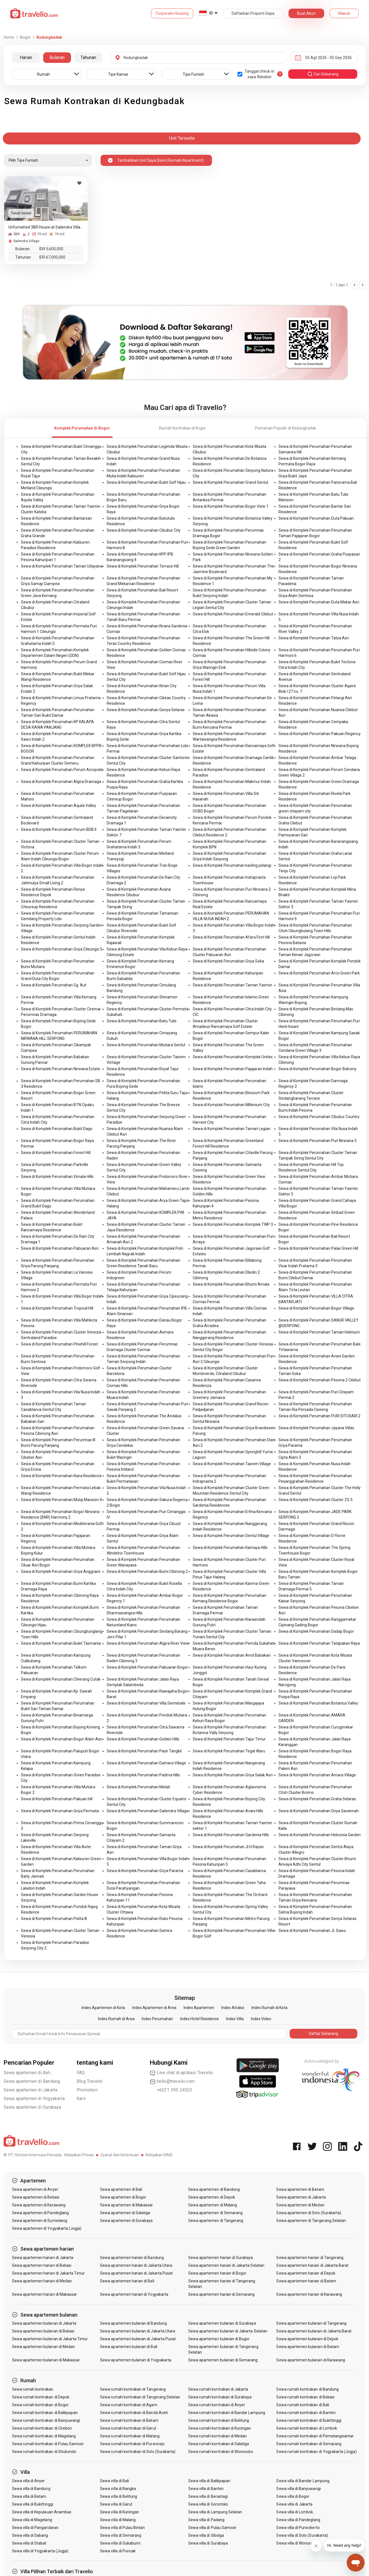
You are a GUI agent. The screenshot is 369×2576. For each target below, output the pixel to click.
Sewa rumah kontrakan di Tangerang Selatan (140, 2397)
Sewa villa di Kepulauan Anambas (42, 2512)
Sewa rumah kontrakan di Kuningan (219, 2428)
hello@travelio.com (172, 2081)
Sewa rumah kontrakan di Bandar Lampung (226, 2412)
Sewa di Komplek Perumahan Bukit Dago (56, 1128)
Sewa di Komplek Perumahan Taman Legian (231, 1128)
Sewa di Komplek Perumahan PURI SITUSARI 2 (319, 1416)
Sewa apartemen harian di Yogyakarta (134, 2294)
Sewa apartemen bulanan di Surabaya (222, 2323)
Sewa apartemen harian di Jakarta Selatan (226, 2265)
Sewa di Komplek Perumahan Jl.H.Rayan (228, 1847)
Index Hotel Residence (199, 2019)
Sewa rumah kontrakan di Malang (130, 2436)
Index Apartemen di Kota (103, 2007)
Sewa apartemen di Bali (27, 2072)
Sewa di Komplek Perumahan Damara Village (146, 1763)
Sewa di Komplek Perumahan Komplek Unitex (233, 1057)
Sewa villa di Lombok (294, 2512)
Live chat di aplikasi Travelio (181, 2073)
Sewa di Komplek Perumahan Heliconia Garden (319, 1835)
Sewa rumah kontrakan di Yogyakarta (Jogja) (316, 2451)
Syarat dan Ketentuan (120, 2155)
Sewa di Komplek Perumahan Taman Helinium (319, 1332)
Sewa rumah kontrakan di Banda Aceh (134, 2412)
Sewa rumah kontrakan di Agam (128, 2405)
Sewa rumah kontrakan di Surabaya (220, 2397)
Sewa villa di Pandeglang (298, 2520)
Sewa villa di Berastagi (208, 2496)
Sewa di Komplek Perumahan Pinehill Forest (59, 1344)
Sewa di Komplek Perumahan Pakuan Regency (319, 733)
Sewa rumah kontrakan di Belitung (218, 2420)
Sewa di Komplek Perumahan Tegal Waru (229, 1751)
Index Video (261, 2019)
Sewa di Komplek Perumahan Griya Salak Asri (233, 1775)
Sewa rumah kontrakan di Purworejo (132, 2444)
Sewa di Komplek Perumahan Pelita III (54, 1918)
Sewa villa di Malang (118, 2520)
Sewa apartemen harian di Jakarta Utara (136, 2265)
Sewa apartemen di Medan (300, 2205)
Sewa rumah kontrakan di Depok (40, 2397)
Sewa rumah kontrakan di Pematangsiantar (315, 2436)
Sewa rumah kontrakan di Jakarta (218, 2389)
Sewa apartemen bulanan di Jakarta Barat (313, 2331)
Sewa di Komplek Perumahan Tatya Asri (313, 638)
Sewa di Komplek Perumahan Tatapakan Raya (319, 1643)
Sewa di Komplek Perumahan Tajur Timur (229, 1739)
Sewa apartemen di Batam (300, 2189)
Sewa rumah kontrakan (32, 2389)
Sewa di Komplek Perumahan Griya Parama (145, 1870)
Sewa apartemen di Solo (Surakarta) (308, 2213)
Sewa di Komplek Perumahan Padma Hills (143, 1775)
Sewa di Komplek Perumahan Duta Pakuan (316, 518)
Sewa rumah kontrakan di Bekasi (305, 2397)
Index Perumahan (157, 2019)
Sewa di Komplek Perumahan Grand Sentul (230, 482)
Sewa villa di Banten (206, 2488)
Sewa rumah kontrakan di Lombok (306, 2428)
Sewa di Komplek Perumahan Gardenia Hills (231, 1835)
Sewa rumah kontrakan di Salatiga (218, 2444)
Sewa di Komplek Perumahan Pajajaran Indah (233, 1069)
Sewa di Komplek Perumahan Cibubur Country (319, 1116)
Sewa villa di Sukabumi (120, 2543)
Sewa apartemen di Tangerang (215, 2220)
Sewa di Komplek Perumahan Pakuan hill (56, 1799)
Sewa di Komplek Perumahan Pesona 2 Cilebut (319, 1380)
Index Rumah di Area (116, 2019)
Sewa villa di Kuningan (119, 2512)
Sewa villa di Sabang (30, 2535)
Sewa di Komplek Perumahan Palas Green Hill (318, 1248)
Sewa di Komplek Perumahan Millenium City (231, 1104)
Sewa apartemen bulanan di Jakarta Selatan (227, 2331)
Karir (81, 2098)
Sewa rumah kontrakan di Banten (306, 2412)
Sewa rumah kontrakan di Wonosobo (220, 2451)
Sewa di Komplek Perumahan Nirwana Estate (60, 1069)
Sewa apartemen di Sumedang (39, 2220)
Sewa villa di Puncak (118, 2551)
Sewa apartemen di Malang (212, 2205)
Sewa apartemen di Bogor (123, 2197)
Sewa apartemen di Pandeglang (40, 2213)
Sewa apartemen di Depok (211, 2197)
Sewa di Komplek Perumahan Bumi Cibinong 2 (147, 1571)
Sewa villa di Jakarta (294, 2504)
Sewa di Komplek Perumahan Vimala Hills (57, 1176)
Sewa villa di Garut (116, 2504)
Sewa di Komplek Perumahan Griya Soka (228, 961)
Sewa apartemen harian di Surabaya (220, 2257)
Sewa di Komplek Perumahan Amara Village (317, 1775)
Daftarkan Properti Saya (253, 13)
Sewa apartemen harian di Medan (42, 2281)
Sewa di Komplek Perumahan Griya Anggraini (60, 1571)
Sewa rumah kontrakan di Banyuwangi (46, 2420)
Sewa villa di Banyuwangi (298, 2488)
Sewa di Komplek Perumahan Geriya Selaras (146, 710)
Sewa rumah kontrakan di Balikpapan (45, 2412)
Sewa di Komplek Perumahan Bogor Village (316, 1308)
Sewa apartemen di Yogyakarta (34, 2098)
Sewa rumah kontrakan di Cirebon (42, 2428)
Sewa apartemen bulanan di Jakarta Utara (137, 2331)
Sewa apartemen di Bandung (32, 2081)
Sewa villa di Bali (114, 2481)
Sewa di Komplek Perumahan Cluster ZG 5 (315, 1499)
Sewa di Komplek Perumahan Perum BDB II (58, 829)
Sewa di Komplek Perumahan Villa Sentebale (146, 1703)
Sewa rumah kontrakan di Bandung (307, 2389)
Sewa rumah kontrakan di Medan (217, 2436)
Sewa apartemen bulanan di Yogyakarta (135, 2360)
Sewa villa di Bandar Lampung (302, 2481)
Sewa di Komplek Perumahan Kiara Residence (61, 1476)
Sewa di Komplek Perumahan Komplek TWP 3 (233, 1224)
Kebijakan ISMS (159, 2155)
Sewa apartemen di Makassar (126, 2205)
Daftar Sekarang (323, 2033)
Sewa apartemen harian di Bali (127, 2281)
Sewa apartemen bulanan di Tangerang (311, 2323)
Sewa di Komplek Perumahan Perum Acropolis (62, 769)
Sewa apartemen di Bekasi (35, 2197)
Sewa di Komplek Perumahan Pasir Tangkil (144, 1751)
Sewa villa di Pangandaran (35, 2527)
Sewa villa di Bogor (292, 2496)
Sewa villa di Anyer (28, 2481)
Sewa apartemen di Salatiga (125, 2213)
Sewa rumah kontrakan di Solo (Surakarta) (137, 2451)
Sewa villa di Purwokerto (297, 2527)
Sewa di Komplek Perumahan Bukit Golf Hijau (146, 482)
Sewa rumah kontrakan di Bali (302, 2405)
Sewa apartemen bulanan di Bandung (133, 2323)
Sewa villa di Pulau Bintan (122, 2527)
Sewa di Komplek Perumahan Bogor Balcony (317, 1069)
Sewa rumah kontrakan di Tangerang (133, 2389)
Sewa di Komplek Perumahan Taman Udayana (61, 566)
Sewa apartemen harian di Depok (305, 2273)
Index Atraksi (232, 2007)
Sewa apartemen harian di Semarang (221, 2294)
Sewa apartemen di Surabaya (32, 2107)
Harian (26, 57)
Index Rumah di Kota (269, 2007)
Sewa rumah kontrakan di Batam (129, 2420)
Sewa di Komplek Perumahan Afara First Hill (231, 937)
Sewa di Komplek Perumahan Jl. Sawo (312, 1930)
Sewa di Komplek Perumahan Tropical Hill (57, 1308)
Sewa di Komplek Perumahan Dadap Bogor (316, 1631)
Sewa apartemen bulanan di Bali (128, 2346)
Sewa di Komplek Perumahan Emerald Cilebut (233, 614)
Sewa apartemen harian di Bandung (132, 2257)
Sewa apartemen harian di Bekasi (42, 2265)
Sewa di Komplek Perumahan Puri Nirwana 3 (317, 1140)
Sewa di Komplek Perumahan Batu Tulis (142, 1021)
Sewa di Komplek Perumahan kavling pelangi (232, 865)
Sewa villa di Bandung (31, 2488)
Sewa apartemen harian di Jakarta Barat (312, 2265)
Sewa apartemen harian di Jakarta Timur (48, 2273)
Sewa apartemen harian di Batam (306, 2281)
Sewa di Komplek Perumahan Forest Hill (56, 1152)
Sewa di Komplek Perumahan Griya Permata (60, 1811)
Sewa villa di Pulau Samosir (212, 2527)
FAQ (81, 2072)
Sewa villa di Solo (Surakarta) (302, 2535)
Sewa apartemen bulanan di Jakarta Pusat (138, 2339)
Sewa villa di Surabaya (208, 2543)
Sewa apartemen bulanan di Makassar (46, 2360)
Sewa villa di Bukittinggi (32, 2504)
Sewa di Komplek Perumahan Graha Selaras (317, 1799)
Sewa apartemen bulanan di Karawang (310, 2360)
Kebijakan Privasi (79, 2155)
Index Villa (235, 2019)
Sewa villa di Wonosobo (296, 2543)
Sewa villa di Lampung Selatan (215, 2512)
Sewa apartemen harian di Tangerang (309, 2257)
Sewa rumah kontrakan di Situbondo (44, 2451)
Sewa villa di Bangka (118, 2488)
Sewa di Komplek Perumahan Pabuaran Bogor (147, 1667)
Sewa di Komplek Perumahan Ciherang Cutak (61, 1679)
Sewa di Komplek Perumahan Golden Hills (143, 1739)
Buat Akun (306, 13)
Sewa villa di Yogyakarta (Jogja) (40, 2551)
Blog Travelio (90, 2081)
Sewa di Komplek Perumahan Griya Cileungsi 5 (61, 949)
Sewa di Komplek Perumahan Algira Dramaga (61, 781)
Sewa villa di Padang (206, 2520)
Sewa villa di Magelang (32, 2520)
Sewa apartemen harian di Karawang (309, 2294)
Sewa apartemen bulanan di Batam (307, 2346)
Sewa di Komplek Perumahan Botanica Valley (318, 1703)
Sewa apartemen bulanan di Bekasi (43, 2331)
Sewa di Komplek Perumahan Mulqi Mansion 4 (61, 1499)
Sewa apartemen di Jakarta (31, 2090)
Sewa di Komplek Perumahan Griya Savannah (318, 1811)
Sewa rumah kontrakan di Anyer (216, 2405)
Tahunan (88, 57)
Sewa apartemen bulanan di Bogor (219, 2339)
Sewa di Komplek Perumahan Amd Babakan (231, 1655)
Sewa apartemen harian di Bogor (217, 2273)
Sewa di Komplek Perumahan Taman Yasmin (232, 985)
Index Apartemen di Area (154, 2007)
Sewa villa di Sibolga (206, 2535)
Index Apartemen (199, 2007)
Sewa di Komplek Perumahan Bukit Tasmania (61, 1643)
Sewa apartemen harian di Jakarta (43, 2257)
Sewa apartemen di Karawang (38, 2205)
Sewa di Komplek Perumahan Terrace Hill (143, 566)
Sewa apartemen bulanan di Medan (43, 2346)
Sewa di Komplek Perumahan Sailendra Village (148, 1811)
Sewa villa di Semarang (120, 2535)
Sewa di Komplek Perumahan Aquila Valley (58, 805)
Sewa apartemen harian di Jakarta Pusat (136, 2273)
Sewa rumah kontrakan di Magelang (44, 2436)
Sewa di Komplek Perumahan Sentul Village (231, 1535)
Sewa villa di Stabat (29, 2543)
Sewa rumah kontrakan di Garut (128, 2428)
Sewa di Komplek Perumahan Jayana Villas (316, 1428)
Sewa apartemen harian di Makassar (44, 2294)
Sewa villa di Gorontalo (208, 2504)
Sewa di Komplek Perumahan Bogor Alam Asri (61, 1739)
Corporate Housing (172, 13)
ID (211, 13)
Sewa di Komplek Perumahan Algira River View (148, 1643)
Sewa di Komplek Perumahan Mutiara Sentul (146, 1045)
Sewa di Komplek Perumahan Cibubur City (143, 530)
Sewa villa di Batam (29, 2496)
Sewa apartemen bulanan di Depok (307, 2339)
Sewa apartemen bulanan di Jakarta (44, 2323)
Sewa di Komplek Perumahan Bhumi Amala (231, 1284)
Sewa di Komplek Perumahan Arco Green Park (319, 973)
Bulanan (57, 57)
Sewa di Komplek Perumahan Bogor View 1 (230, 506)
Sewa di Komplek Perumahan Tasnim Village (232, 1464)
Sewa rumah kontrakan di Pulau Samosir (48, 2444)
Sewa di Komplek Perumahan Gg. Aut (53, 985)
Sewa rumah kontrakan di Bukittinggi (308, 2420)
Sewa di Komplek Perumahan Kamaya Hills (230, 1547)
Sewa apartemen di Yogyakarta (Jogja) (47, 2228)
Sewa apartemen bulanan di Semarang (223, 2360)
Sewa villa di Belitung (118, 2496)
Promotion (87, 2090)
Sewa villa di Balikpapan (209, 2481)
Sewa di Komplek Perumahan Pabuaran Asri (60, 1248)
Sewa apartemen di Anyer (35, 2189)
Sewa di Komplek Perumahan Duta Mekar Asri (318, 602)
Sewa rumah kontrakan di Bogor (40, 2405)
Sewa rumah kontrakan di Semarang (308, 2444)
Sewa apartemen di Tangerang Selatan (311, 2220)
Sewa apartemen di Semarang (215, 2213)
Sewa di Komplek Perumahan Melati (138, 1787)
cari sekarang (322, 74)
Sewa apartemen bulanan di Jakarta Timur (50, 2339)
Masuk (344, 13)
